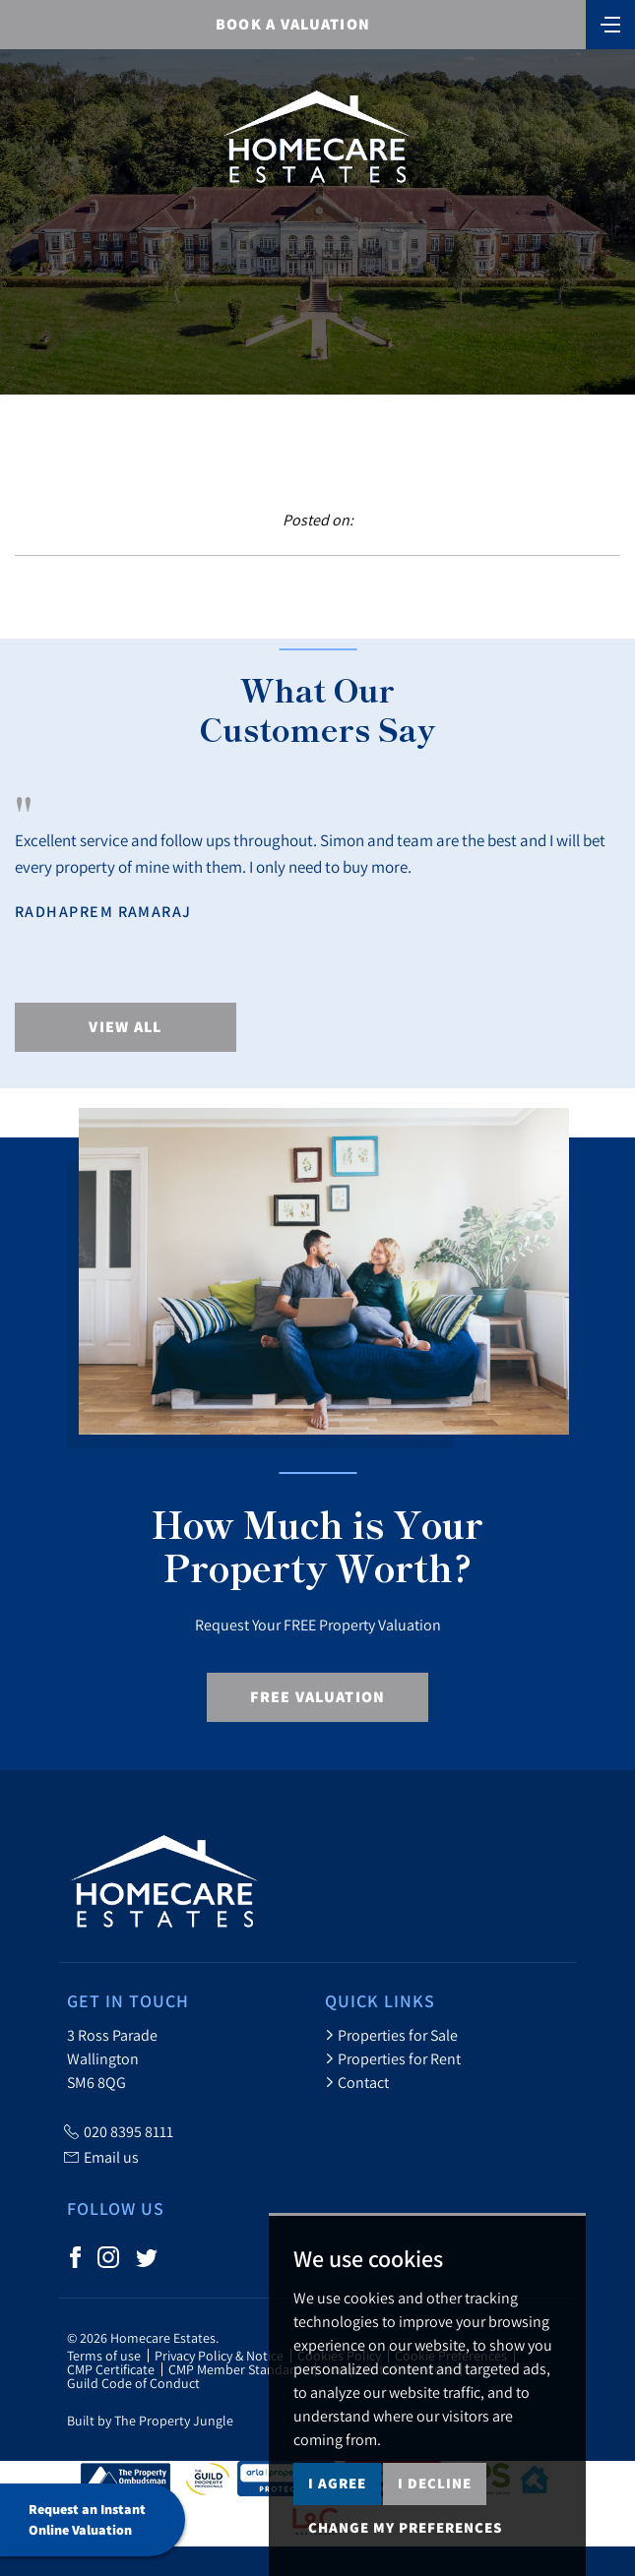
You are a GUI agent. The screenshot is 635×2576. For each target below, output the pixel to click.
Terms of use (104, 2355)
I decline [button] (435, 2483)
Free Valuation (318, 1697)
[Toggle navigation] (610, 23)
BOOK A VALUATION (293, 24)
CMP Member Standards (238, 2369)
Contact (357, 2082)
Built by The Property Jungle (150, 2420)
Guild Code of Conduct (133, 2383)
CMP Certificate (111, 2369)
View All (125, 1026)
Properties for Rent (393, 2058)
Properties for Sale (391, 2035)
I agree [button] (337, 2483)
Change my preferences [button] (405, 2527)
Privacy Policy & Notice (219, 2355)
